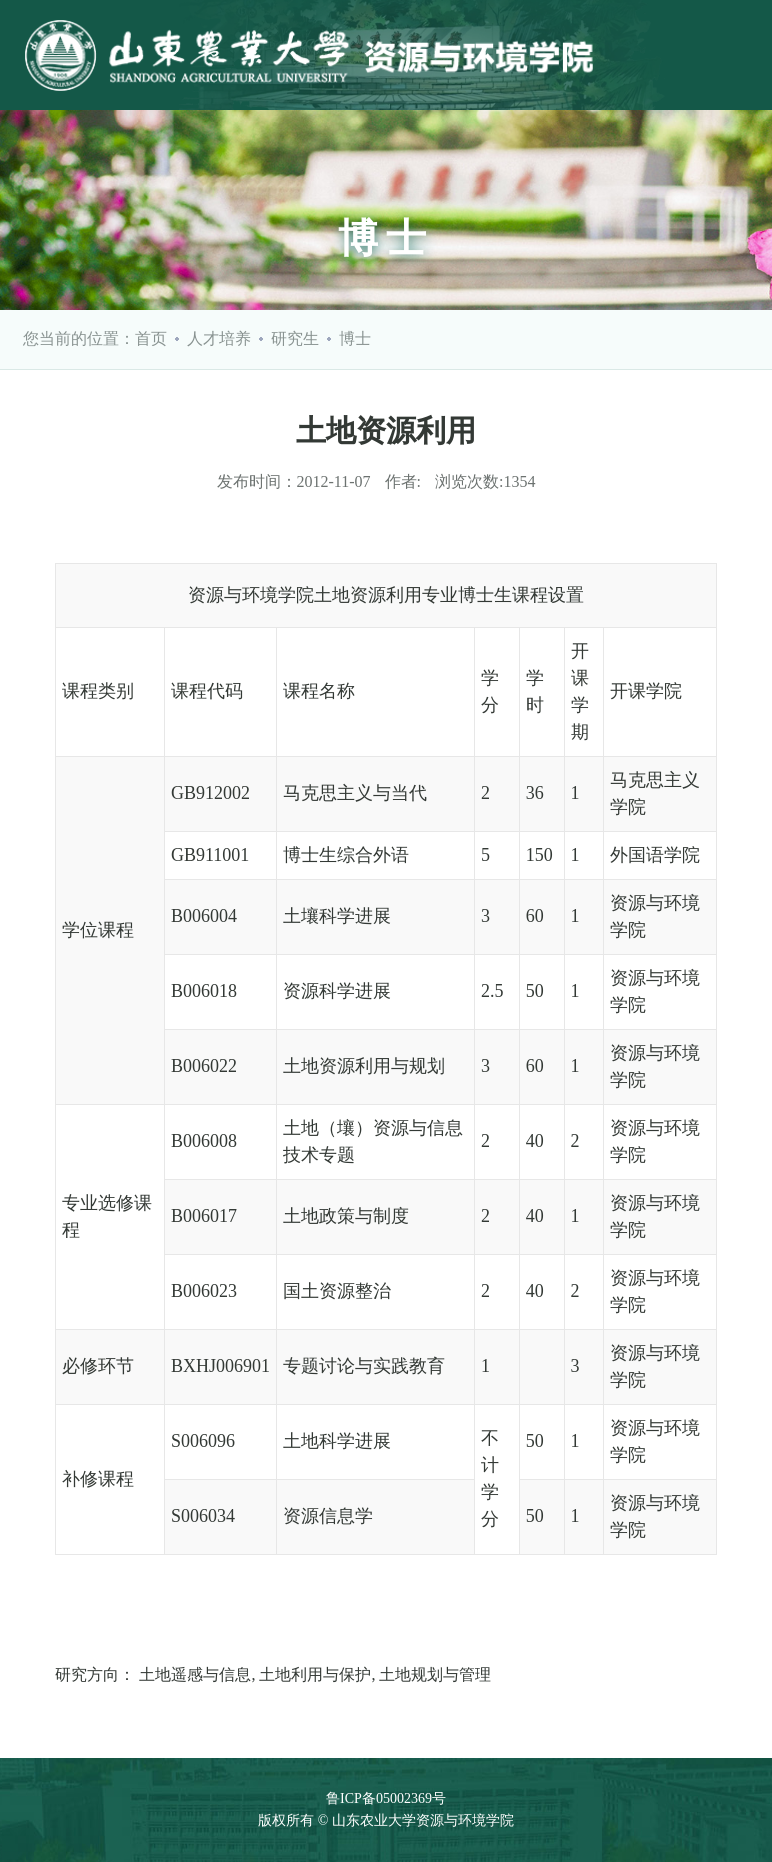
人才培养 (219, 338)
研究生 (295, 338)
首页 (151, 338)
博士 (355, 338)
